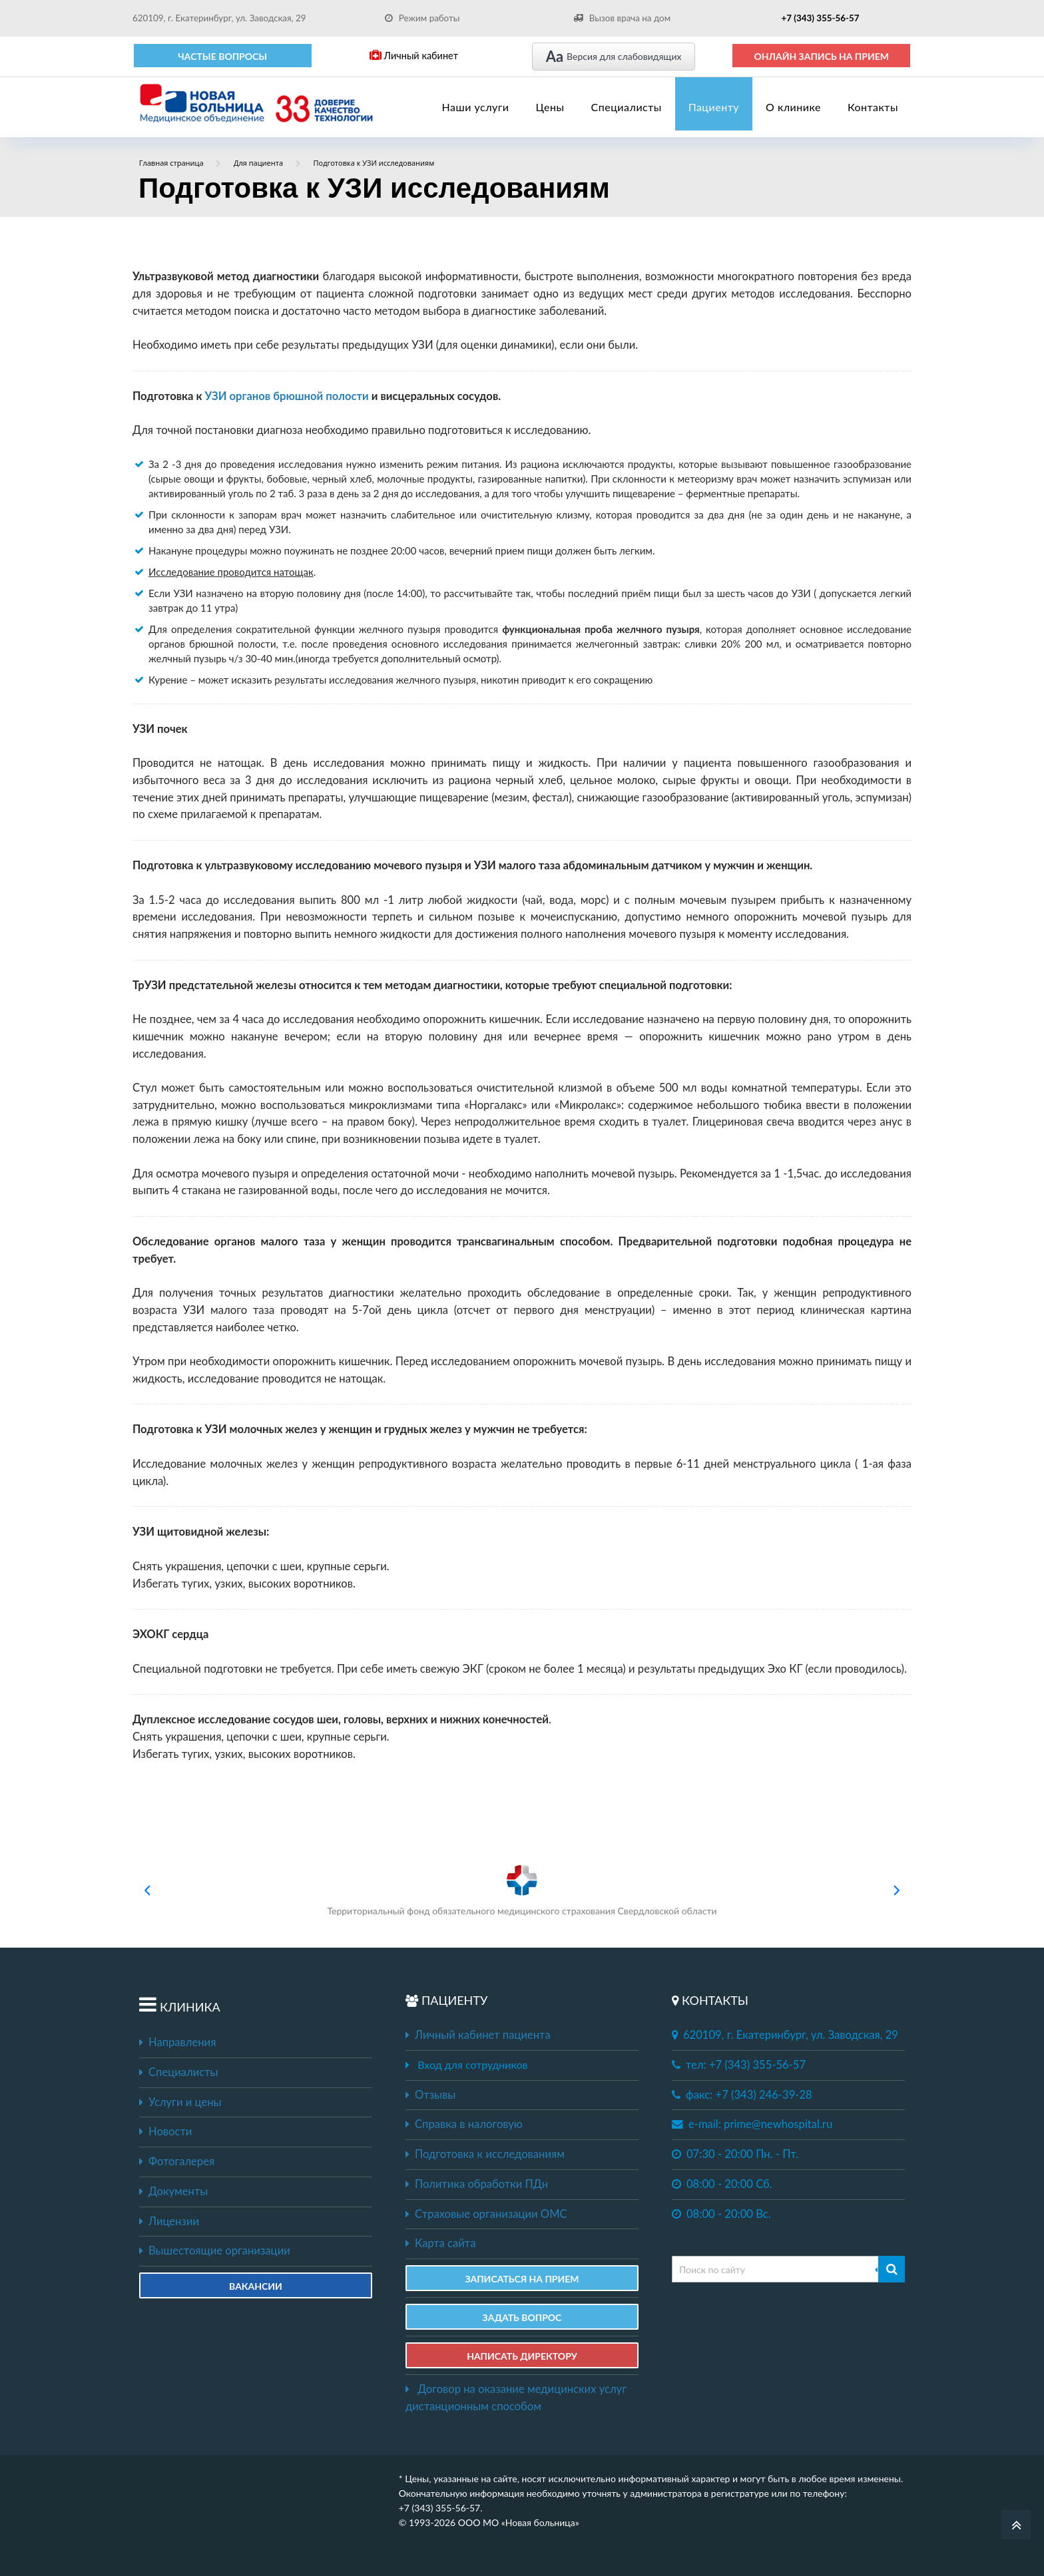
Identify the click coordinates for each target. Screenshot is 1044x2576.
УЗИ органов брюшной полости (287, 396)
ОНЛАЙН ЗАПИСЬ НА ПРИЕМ (821, 56)
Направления (177, 2042)
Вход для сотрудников (472, 2064)
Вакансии (255, 2286)
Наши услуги (475, 107)
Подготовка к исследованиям (485, 2154)
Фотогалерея (176, 2161)
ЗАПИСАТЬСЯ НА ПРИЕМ (522, 2278)
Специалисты (626, 107)
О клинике (793, 107)
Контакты (873, 107)
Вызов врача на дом (621, 18)
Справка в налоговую (464, 2124)
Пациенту (713, 107)
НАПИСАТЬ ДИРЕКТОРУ (522, 2356)
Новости (165, 2131)
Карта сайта (440, 2243)
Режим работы (422, 18)
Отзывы (430, 2094)
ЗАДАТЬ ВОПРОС (522, 2317)
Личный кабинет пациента (478, 2034)
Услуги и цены (180, 2102)
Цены (550, 107)
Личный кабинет (414, 55)
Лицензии (169, 2221)
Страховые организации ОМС (486, 2214)
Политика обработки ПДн (476, 2184)
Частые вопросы (222, 56)
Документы (173, 2191)
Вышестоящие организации (214, 2250)
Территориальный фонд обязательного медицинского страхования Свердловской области (521, 1890)
